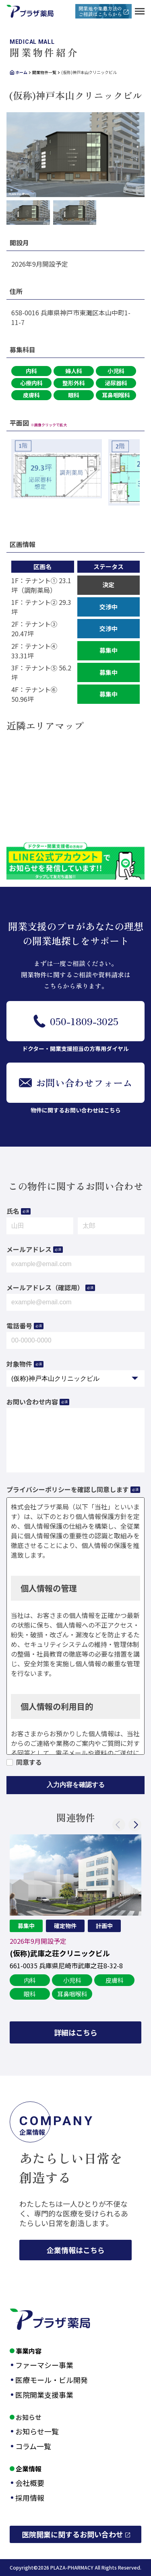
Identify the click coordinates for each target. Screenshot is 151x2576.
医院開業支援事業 (44, 2394)
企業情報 (28, 2468)
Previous (118, 1824)
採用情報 (29, 2497)
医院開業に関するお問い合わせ (72, 2534)
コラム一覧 (33, 2446)
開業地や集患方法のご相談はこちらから (100, 11)
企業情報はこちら (76, 2250)
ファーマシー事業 (44, 2365)
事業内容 (28, 2351)
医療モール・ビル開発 (51, 2380)
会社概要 (29, 2482)
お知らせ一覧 (37, 2431)
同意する (29, 1762)
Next (134, 1824)
